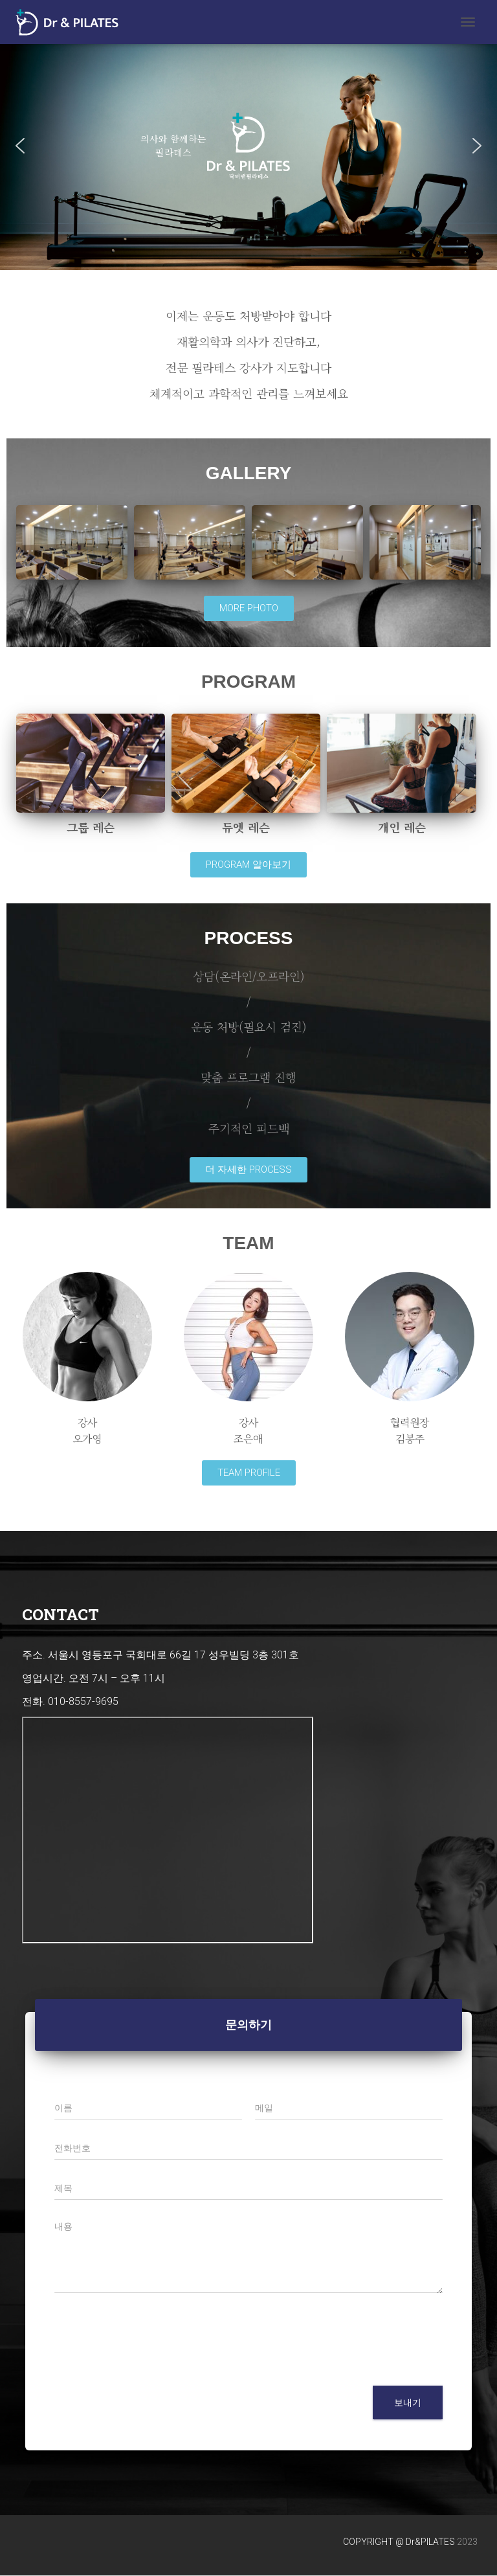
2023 (467, 2541)
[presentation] (152, 2364)
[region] (248, 145)
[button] (20, 145)
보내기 (407, 2402)
